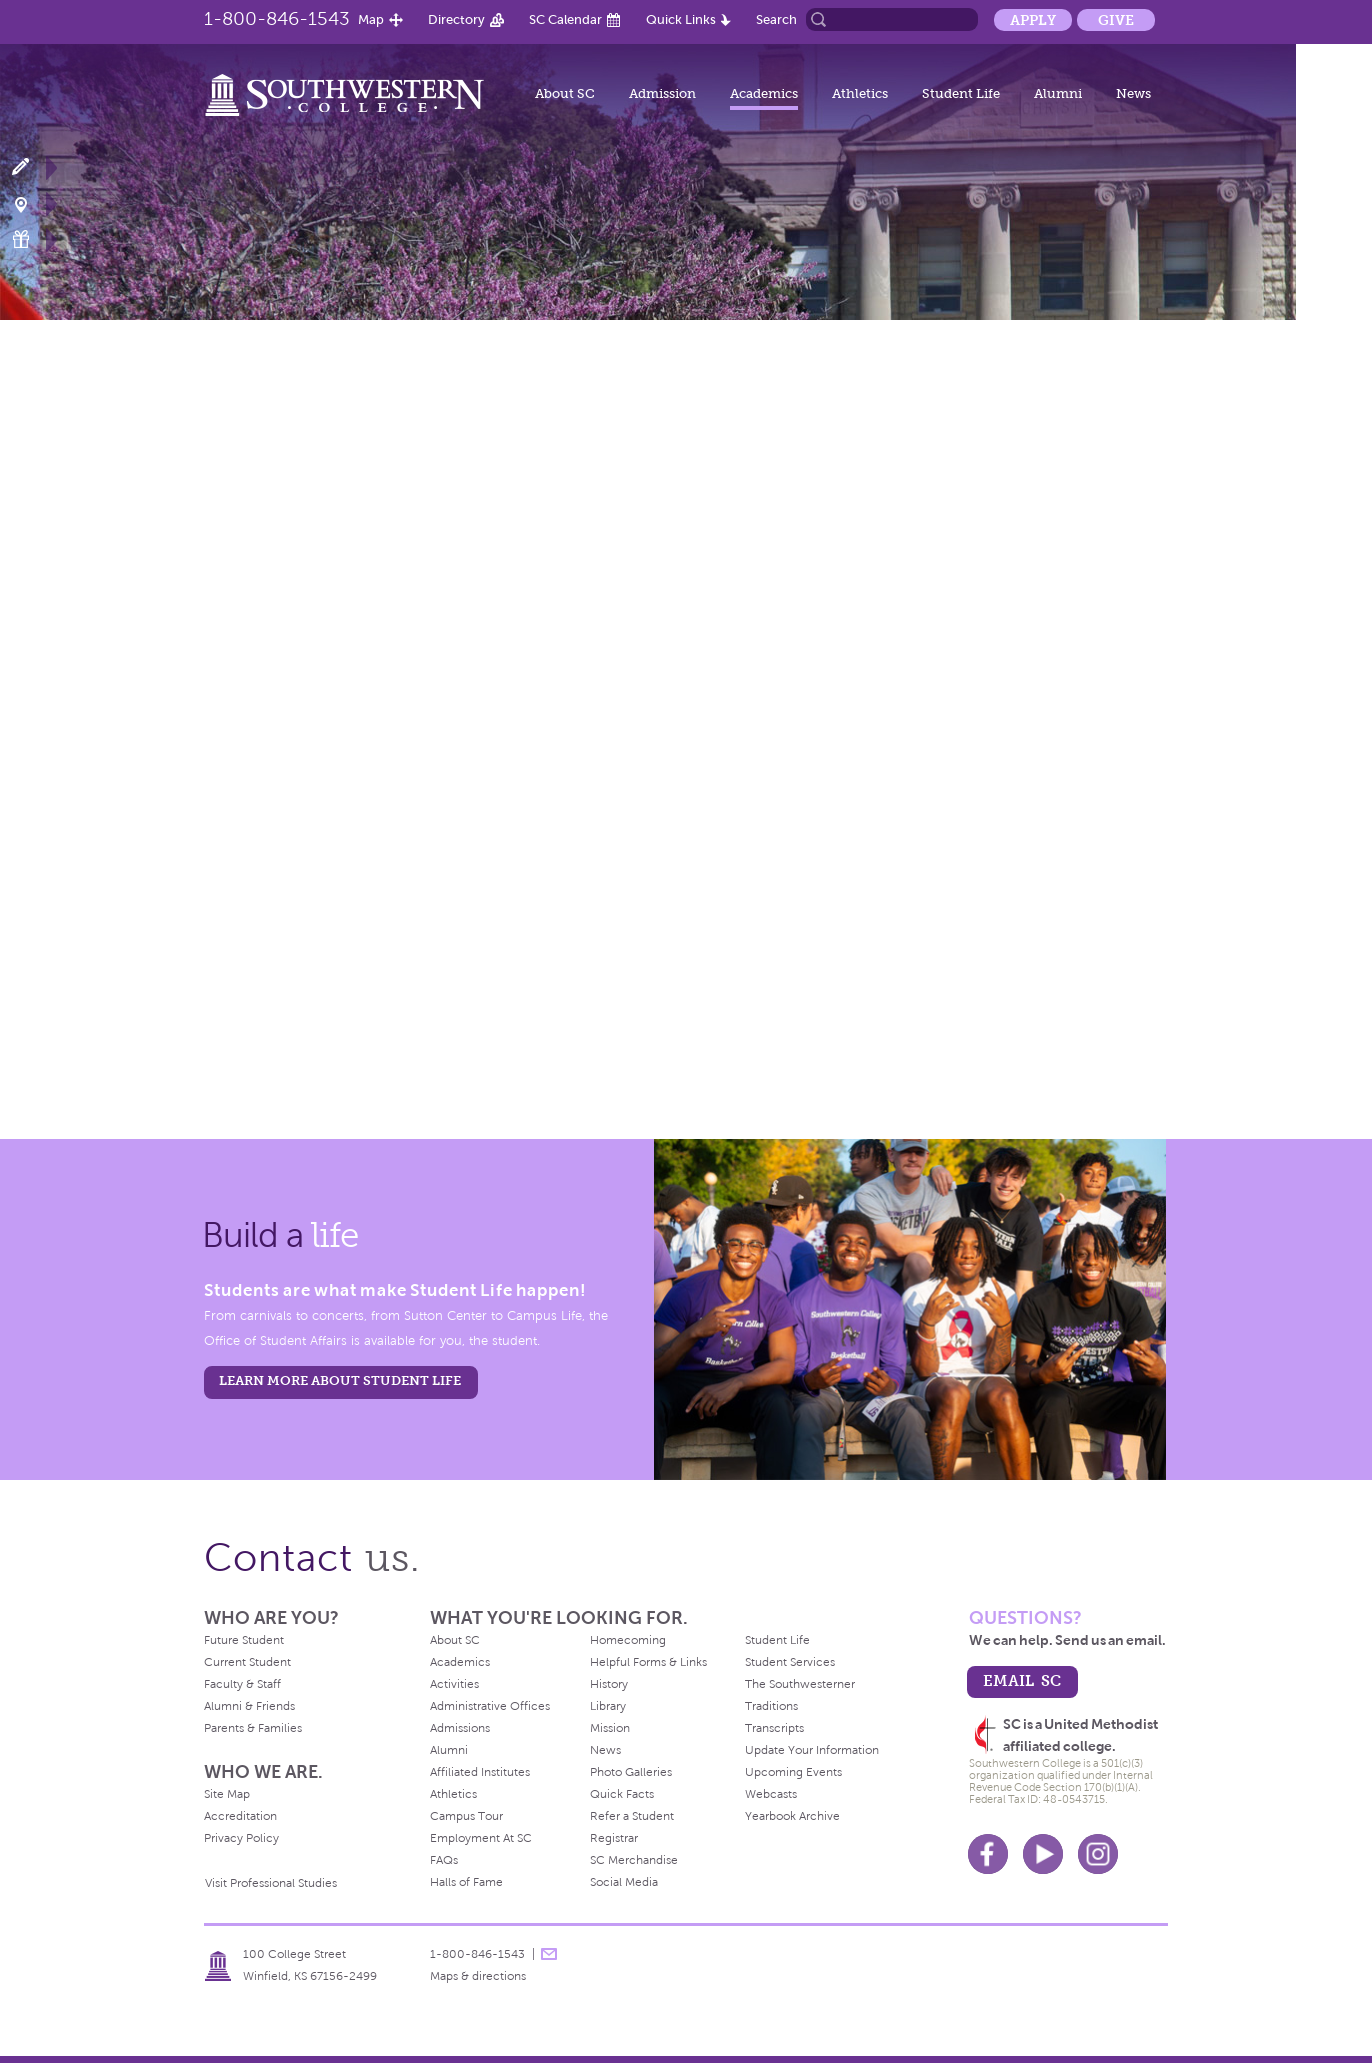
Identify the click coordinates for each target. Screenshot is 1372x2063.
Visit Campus (32, 203)
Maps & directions (478, 1976)
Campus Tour (466, 1816)
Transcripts (774, 1728)
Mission (610, 1728)
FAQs (444, 1860)
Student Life (961, 93)
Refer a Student (632, 1816)
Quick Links (681, 19)
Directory (456, 19)
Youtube (1043, 1854)
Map (371, 19)
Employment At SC (481, 1838)
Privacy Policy (241, 1838)
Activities (454, 1684)
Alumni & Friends (249, 1706)
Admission (662, 93)
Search (776, 19)
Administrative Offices (490, 1706)
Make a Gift (32, 239)
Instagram (1098, 1854)
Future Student (244, 1640)
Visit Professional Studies (271, 1883)
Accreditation (240, 1816)
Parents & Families (253, 1728)
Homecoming (628, 1640)
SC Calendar (565, 19)
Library (608, 1706)
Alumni (1058, 93)
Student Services (790, 1662)
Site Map (227, 1794)
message (549, 1954)
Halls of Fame (466, 1882)
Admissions (460, 1728)
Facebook (988, 1854)
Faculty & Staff (242, 1684)
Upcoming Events (793, 1772)
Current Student (247, 1662)
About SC (565, 93)
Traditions (771, 1706)
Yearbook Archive (792, 1816)
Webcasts (771, 1794)
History (609, 1684)
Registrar (614, 1838)
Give (1116, 20)
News (1133, 93)
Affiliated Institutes (480, 1772)
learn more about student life (340, 1380)
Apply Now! (32, 167)
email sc (1022, 1680)
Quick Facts (622, 1794)
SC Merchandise (634, 1860)
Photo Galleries (631, 1772)
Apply (1033, 20)
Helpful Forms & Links (648, 1662)
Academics (764, 93)
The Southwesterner (800, 1684)
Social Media (624, 1882)
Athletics (860, 93)
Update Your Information (812, 1750)
